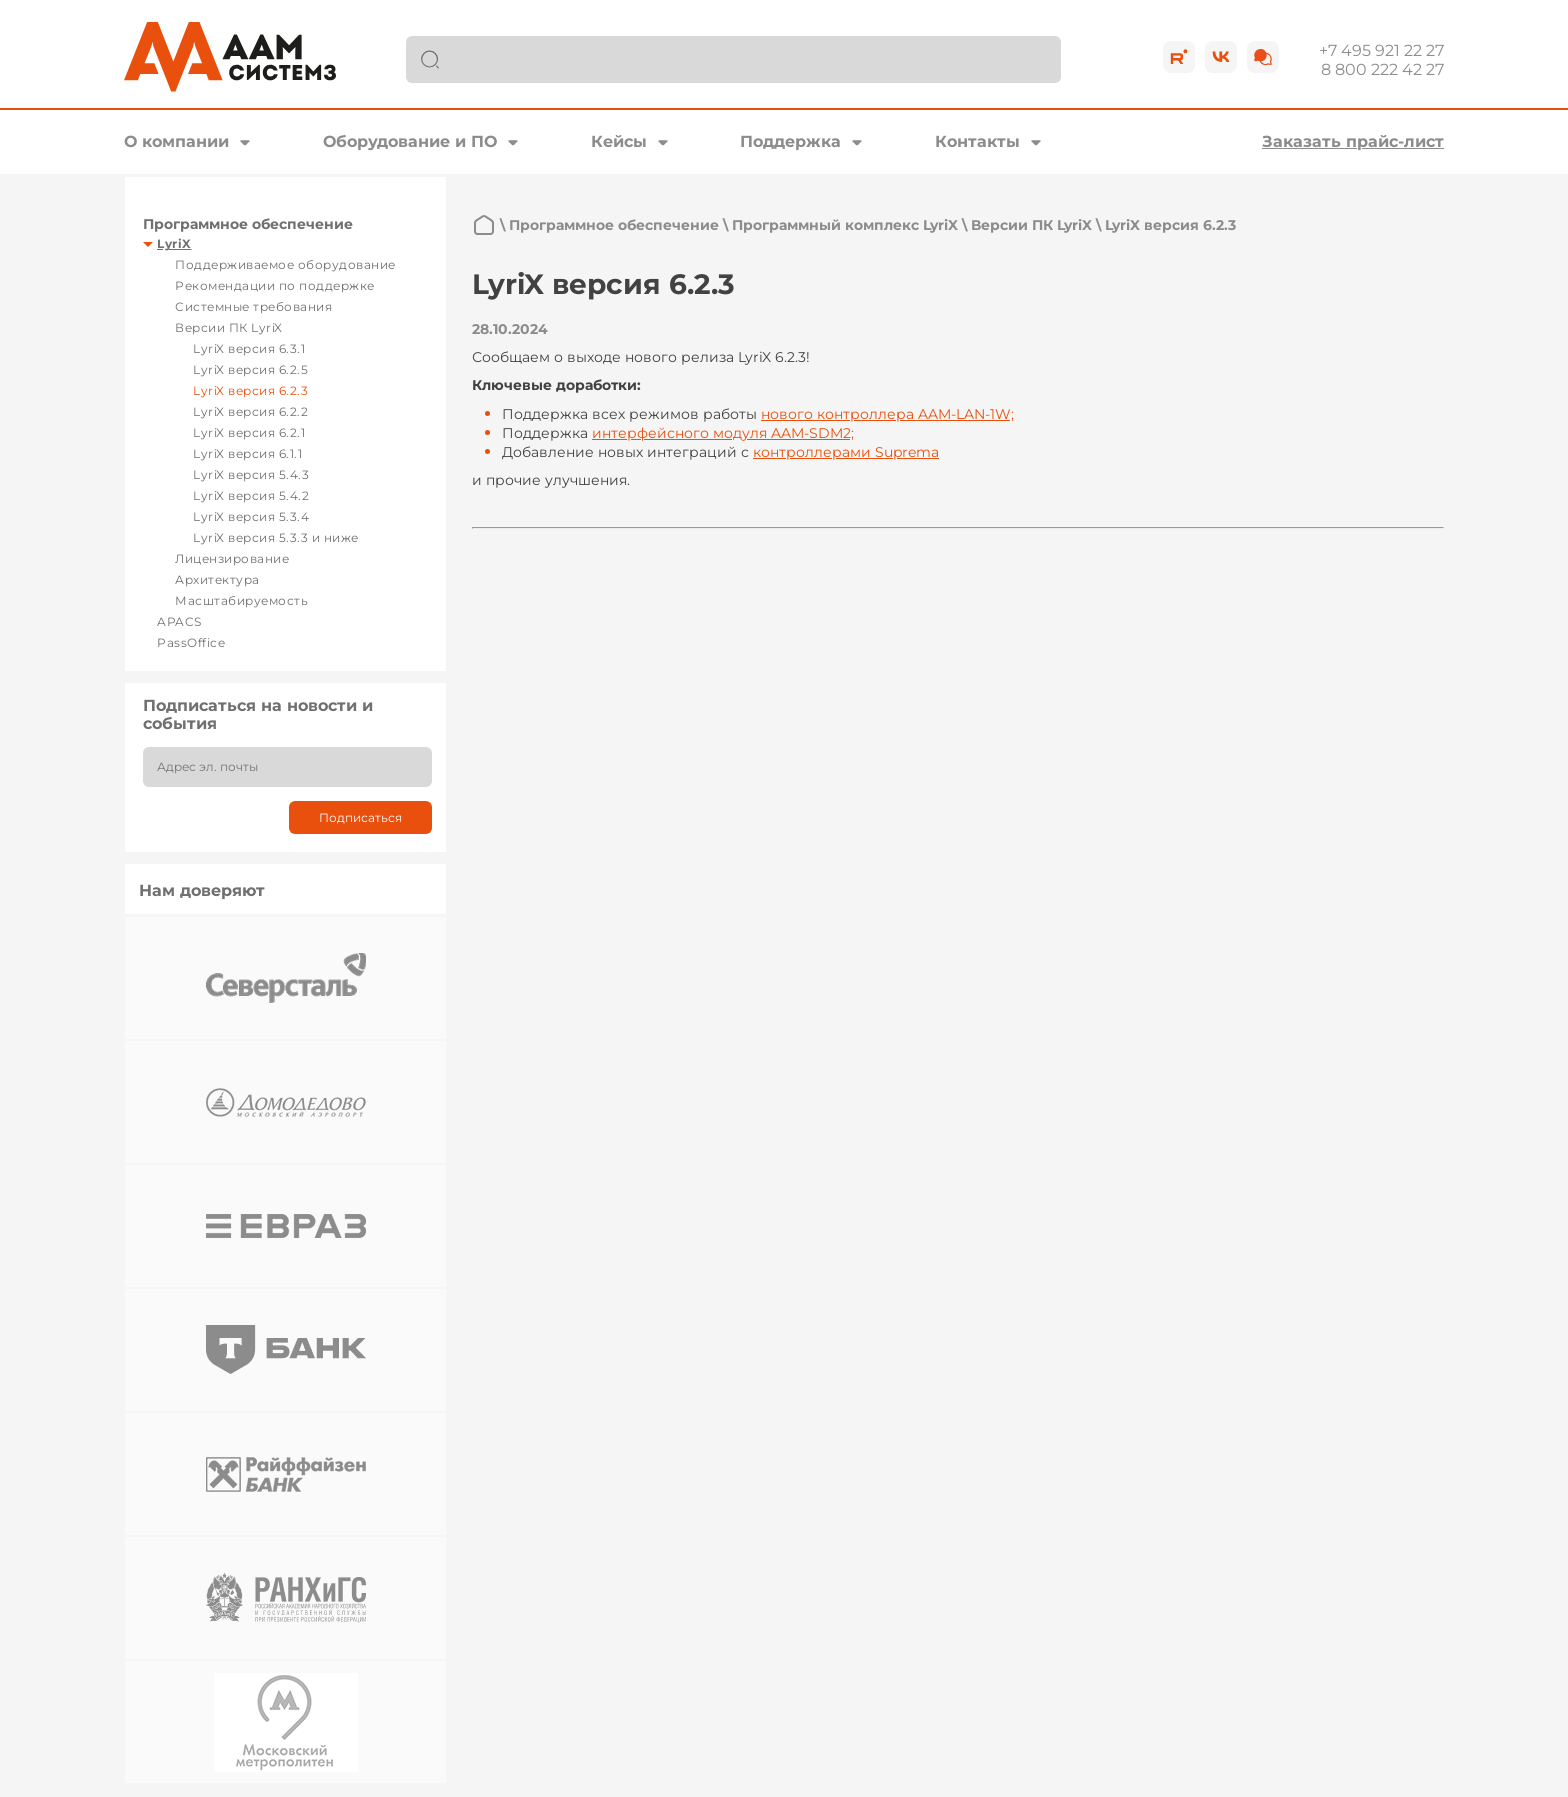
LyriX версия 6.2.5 (250, 369)
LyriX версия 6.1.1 (247, 453)
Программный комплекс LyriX (845, 225)
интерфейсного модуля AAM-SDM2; (723, 433)
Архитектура (217, 579)
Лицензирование (232, 558)
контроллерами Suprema (846, 452)
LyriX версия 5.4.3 (251, 474)
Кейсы (619, 141)
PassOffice (191, 642)
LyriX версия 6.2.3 (250, 390)
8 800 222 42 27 (1382, 69)
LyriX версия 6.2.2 (250, 411)
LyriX (174, 243)
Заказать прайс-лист (1353, 141)
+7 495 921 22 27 (1381, 50)
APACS (179, 621)
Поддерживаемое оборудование (285, 264)
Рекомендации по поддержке (275, 285)
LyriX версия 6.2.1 (249, 432)
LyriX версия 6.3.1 (249, 348)
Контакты (977, 141)
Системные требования (253, 306)
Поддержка (790, 141)
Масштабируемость (241, 600)
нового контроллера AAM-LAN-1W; (887, 414)
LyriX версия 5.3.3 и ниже (276, 537)
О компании (176, 141)
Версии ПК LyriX (229, 327)
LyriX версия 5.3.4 (251, 516)
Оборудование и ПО (410, 141)
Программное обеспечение (248, 224)
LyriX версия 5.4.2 (251, 495)
